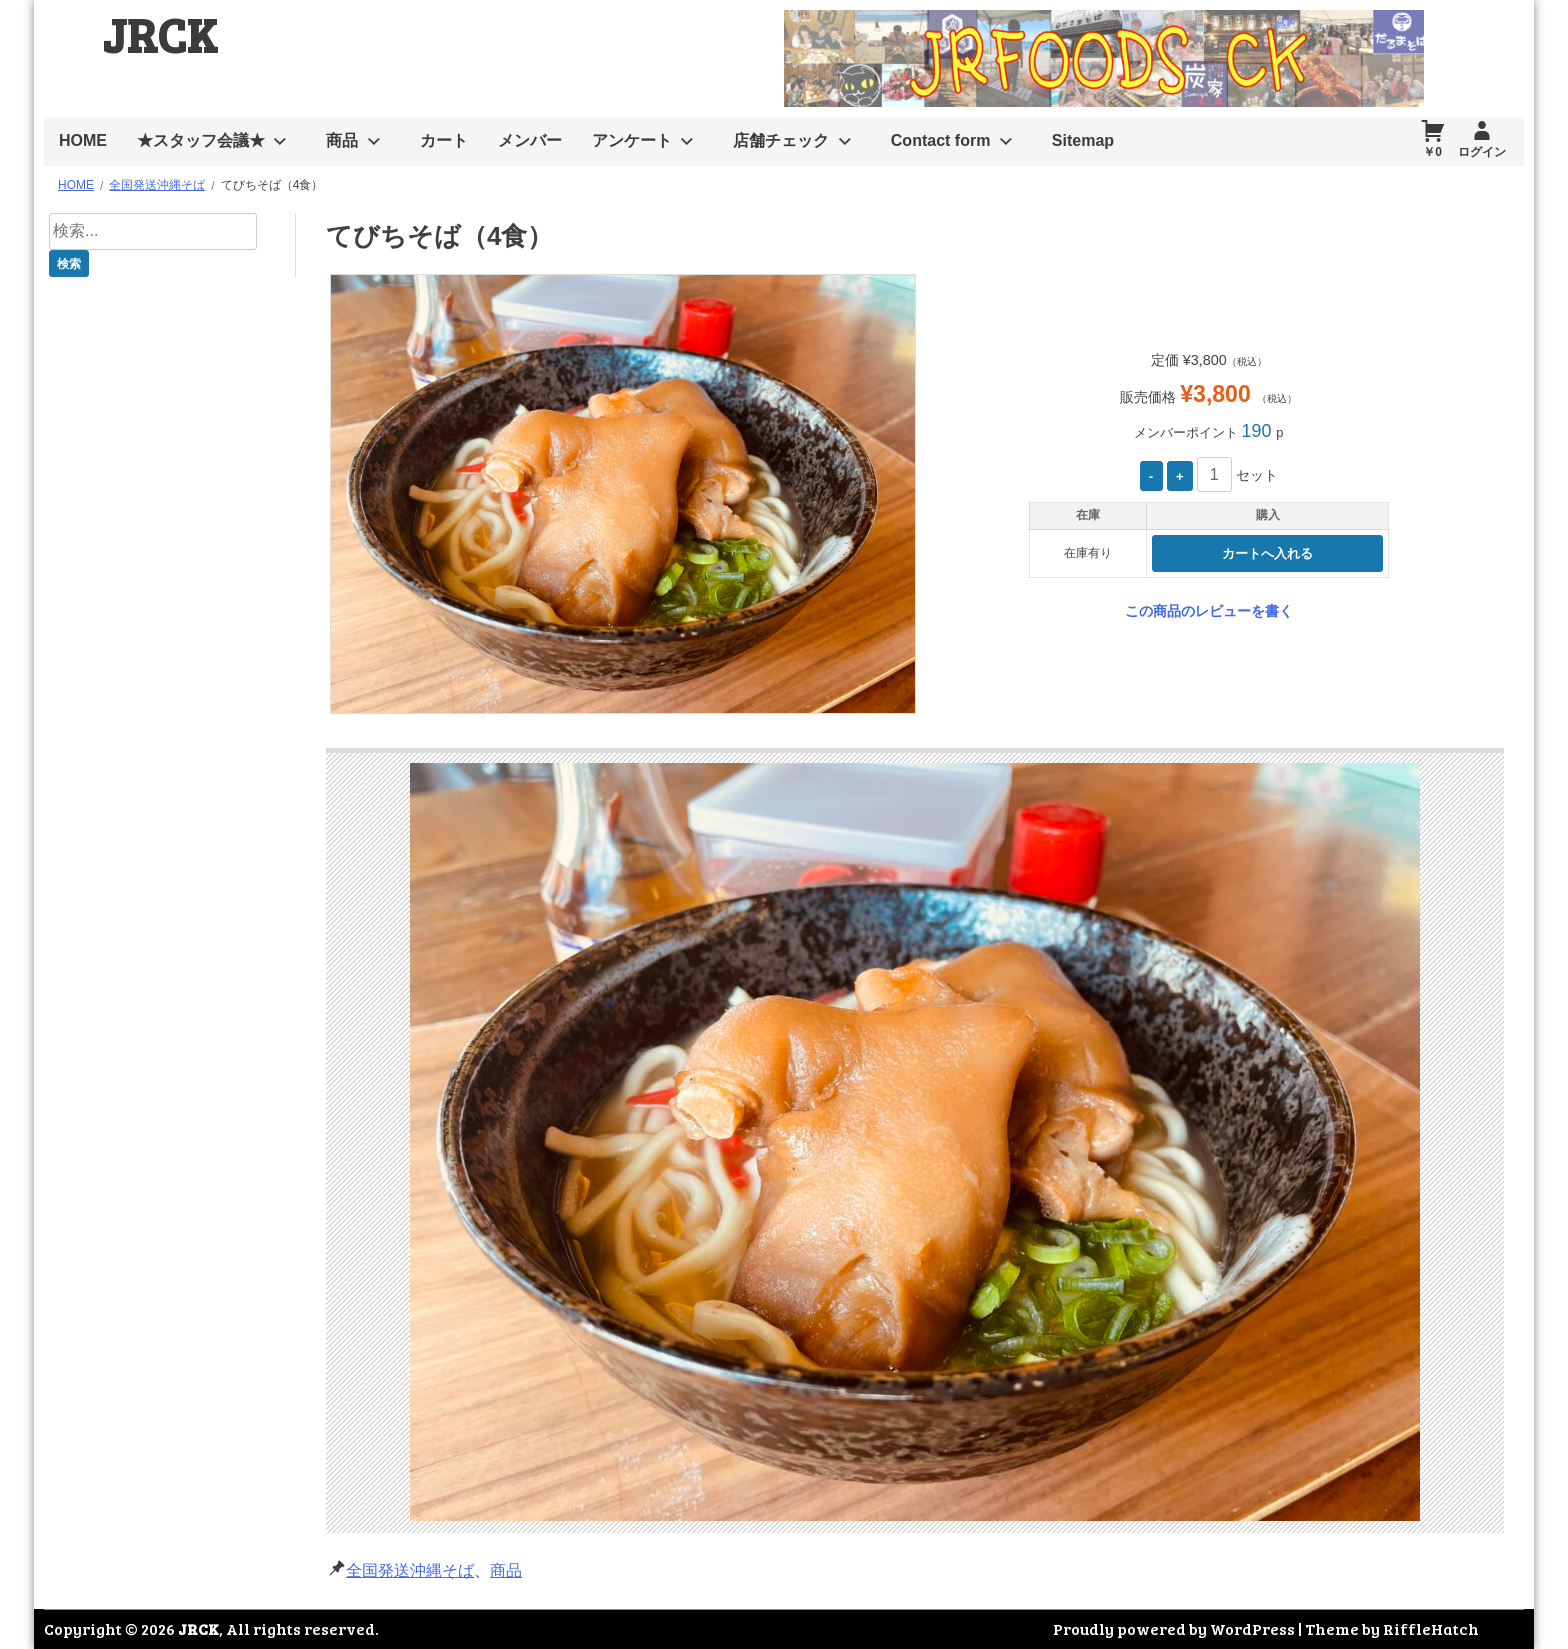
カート (444, 140)
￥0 (1432, 152)
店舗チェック (781, 140)
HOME (83, 140)
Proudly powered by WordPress (1174, 1628)
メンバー (530, 140)
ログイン (1482, 152)
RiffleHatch (1431, 1628)
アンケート (632, 140)
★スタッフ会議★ (201, 140)
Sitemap (1083, 140)
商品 (342, 140)
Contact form (941, 140)
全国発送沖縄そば (410, 1570)
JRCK (160, 33)
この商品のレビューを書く (1209, 611)
